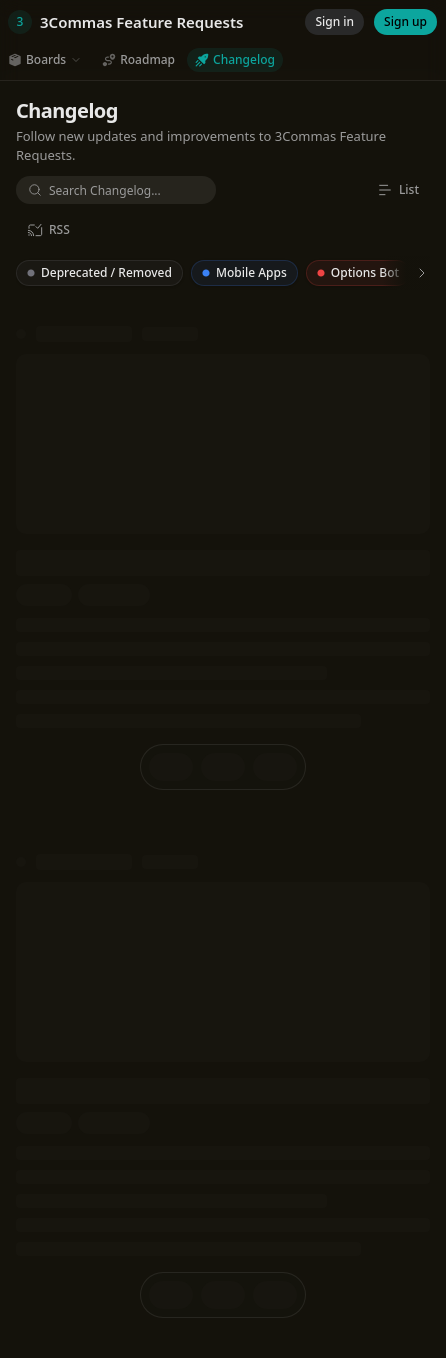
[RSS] (48, 230)
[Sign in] (334, 22)
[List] (398, 190)
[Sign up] (405, 22)
